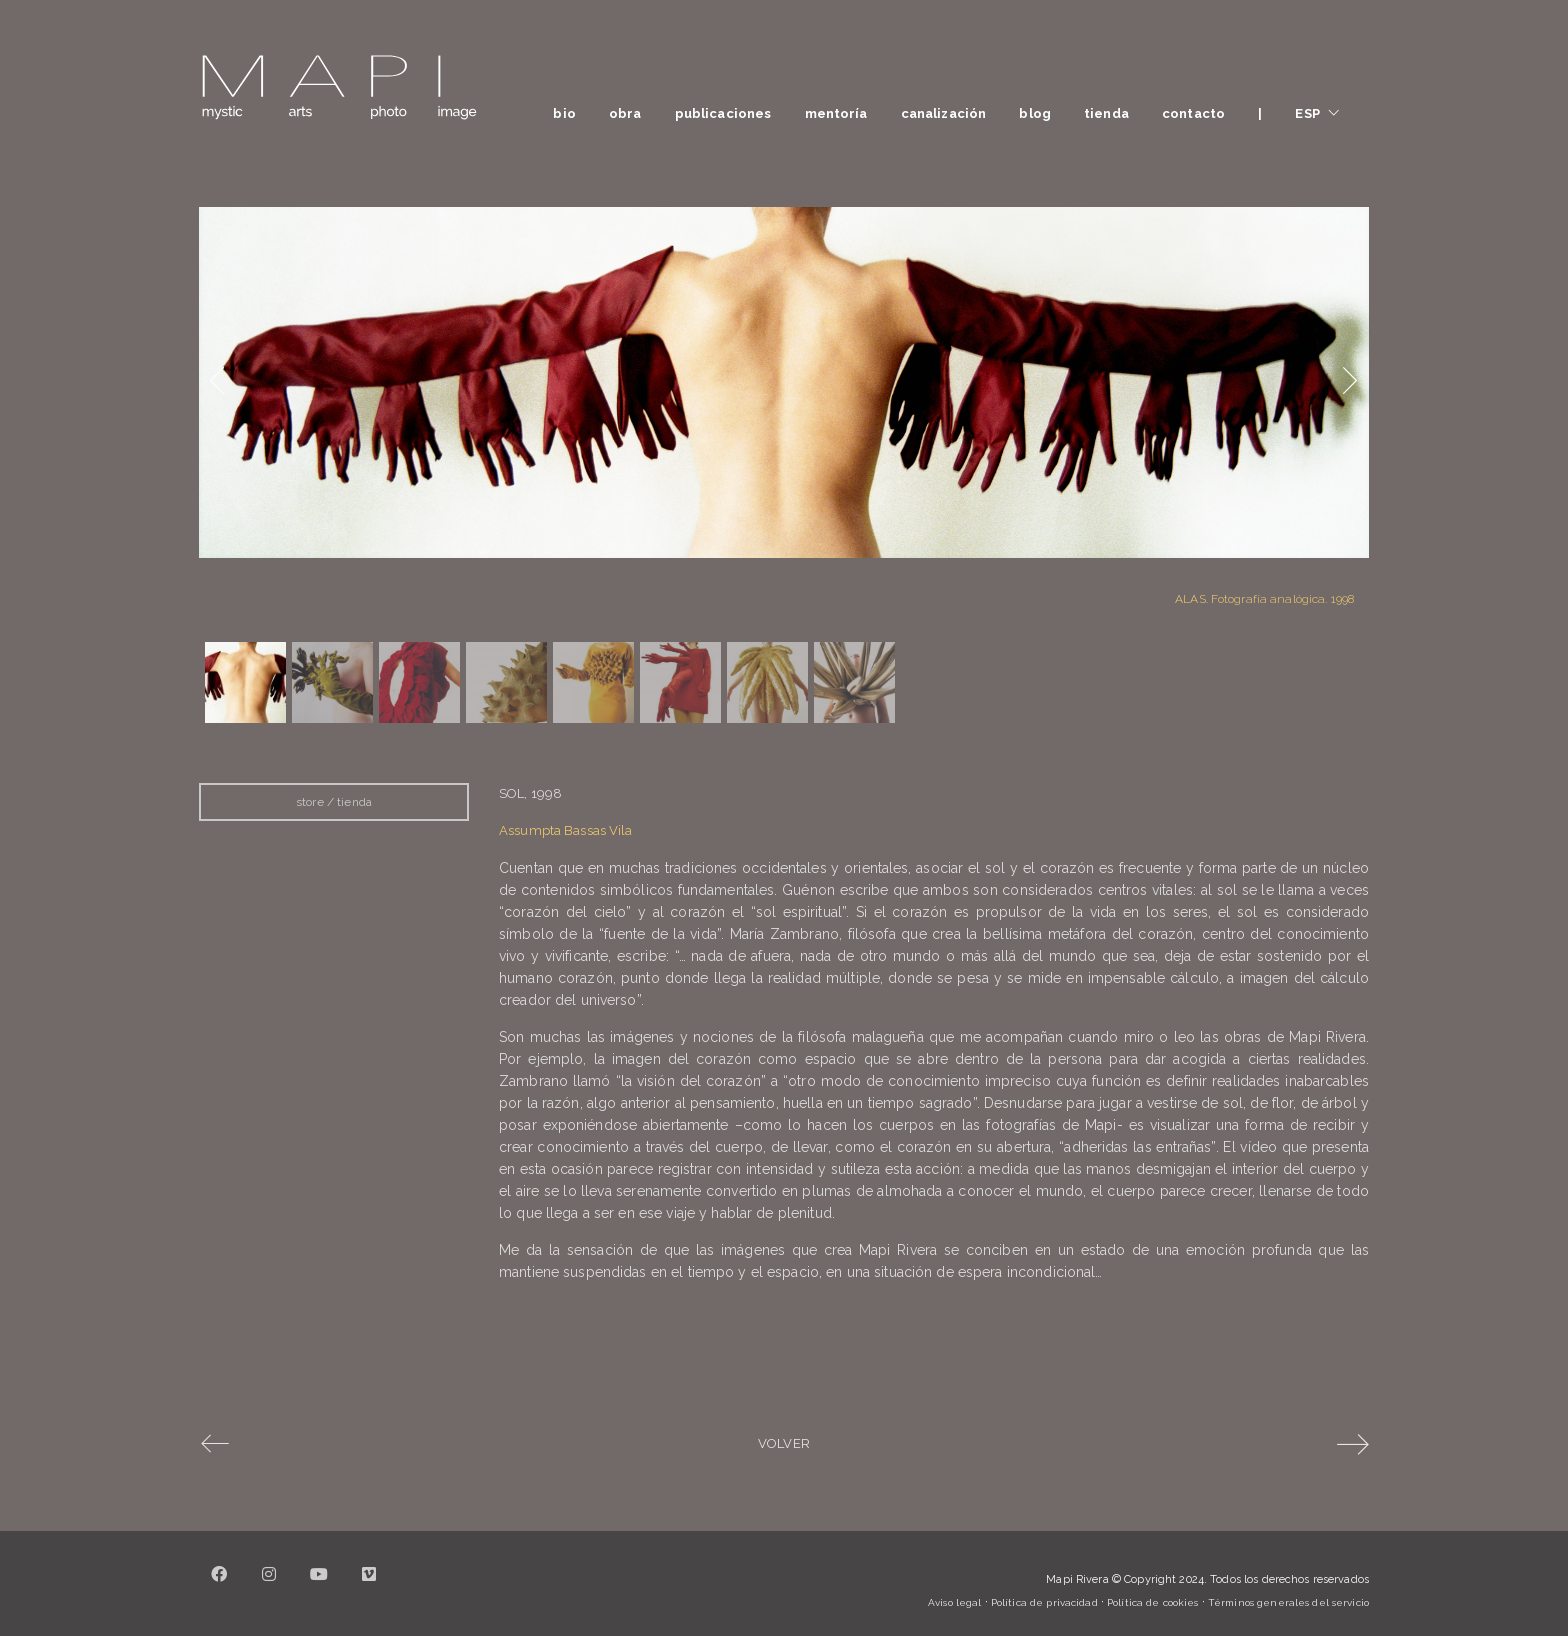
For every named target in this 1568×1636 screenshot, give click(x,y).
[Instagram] (269, 1586)
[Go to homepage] (339, 87)
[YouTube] (319, 1586)
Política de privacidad (1044, 1602)
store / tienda (334, 802)
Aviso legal (954, 1602)
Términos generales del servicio (1288, 1602)
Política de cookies (1152, 1602)
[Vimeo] (369, 1586)
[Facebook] (219, 1586)
